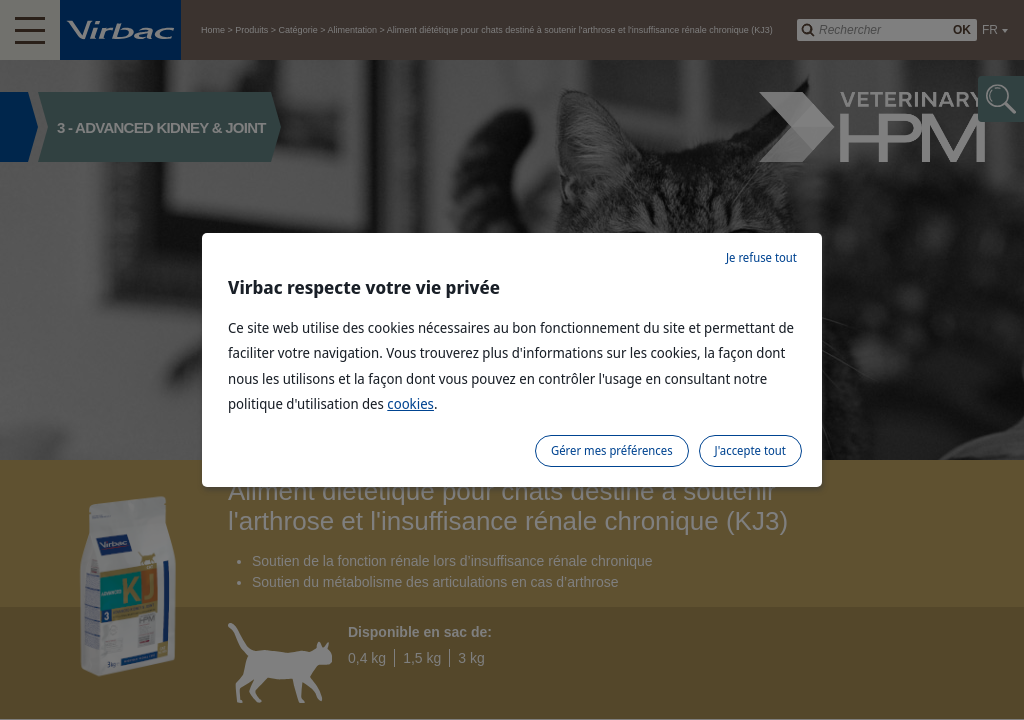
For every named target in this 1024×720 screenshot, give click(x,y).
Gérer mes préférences (612, 450)
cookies (410, 403)
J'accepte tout (750, 450)
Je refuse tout (761, 257)
